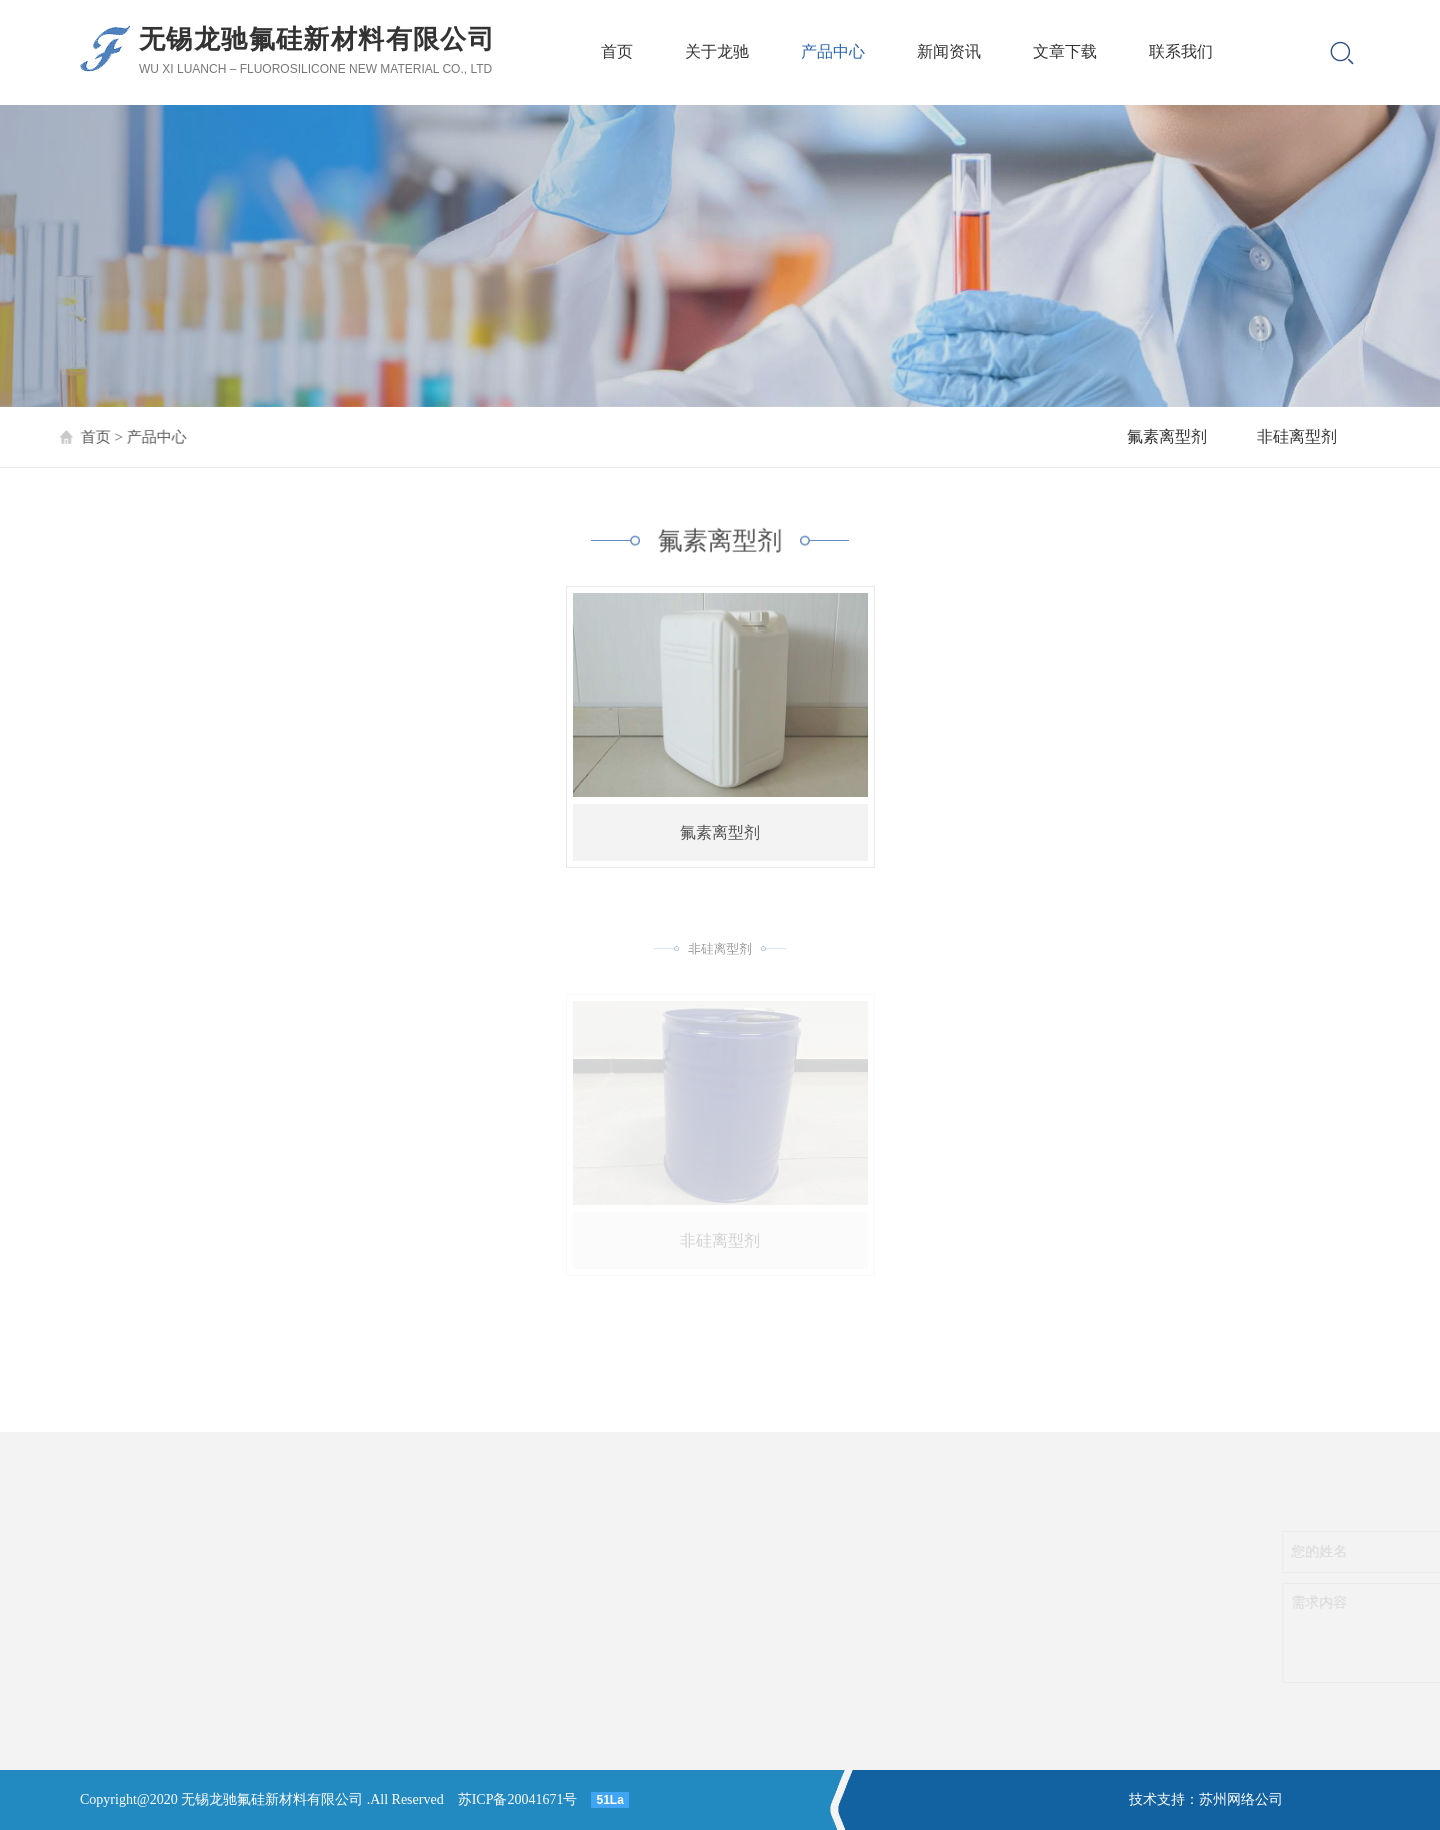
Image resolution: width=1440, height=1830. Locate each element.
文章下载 (1065, 51)
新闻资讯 (949, 51)
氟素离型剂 (1167, 436)
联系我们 (1181, 51)
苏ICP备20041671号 (518, 1799)
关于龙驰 (717, 51)
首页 (617, 51)
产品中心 (833, 51)
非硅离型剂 (1297, 436)
